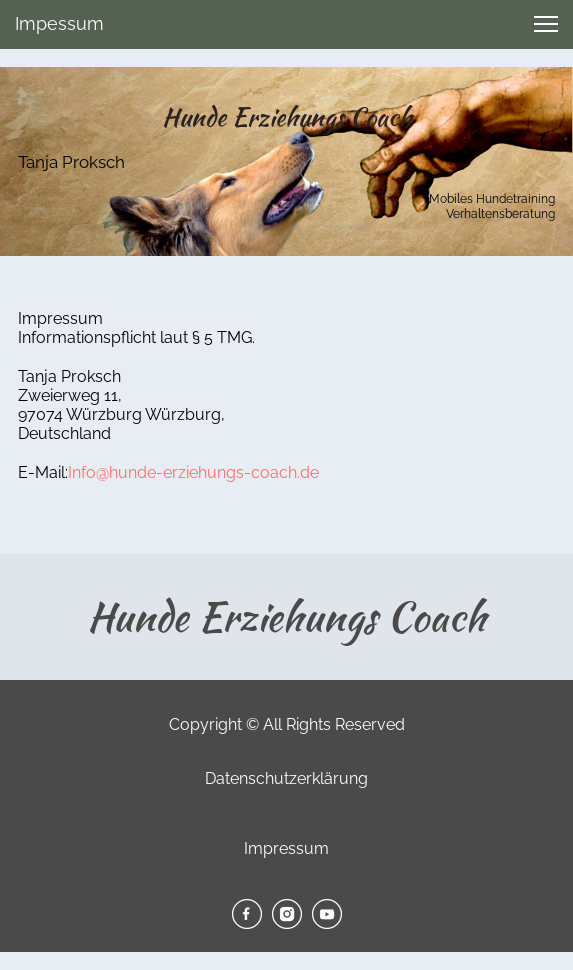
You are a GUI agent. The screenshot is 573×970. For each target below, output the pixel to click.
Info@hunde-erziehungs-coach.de (193, 472)
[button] (546, 24)
